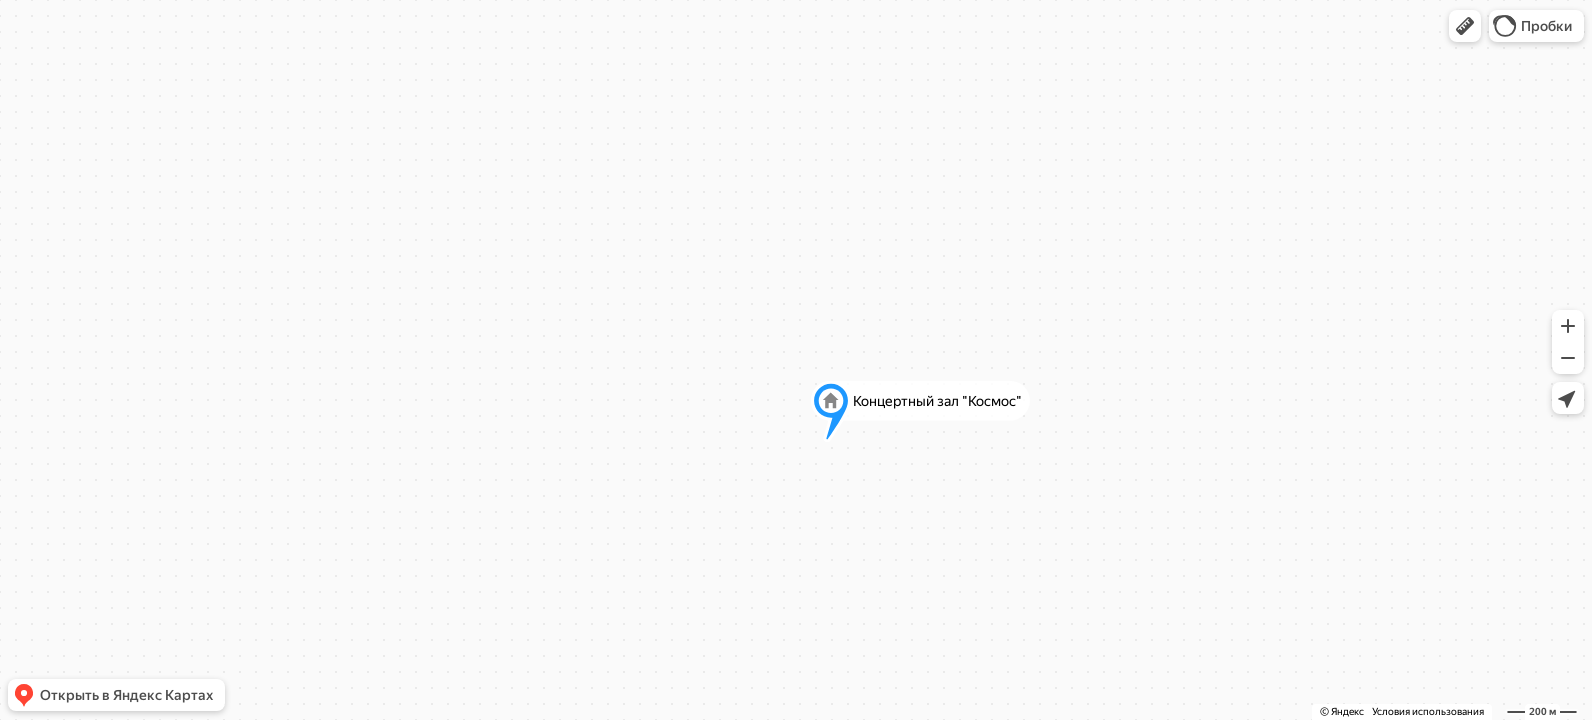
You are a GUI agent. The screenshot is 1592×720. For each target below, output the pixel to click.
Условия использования (1428, 711)
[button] (1465, 26)
